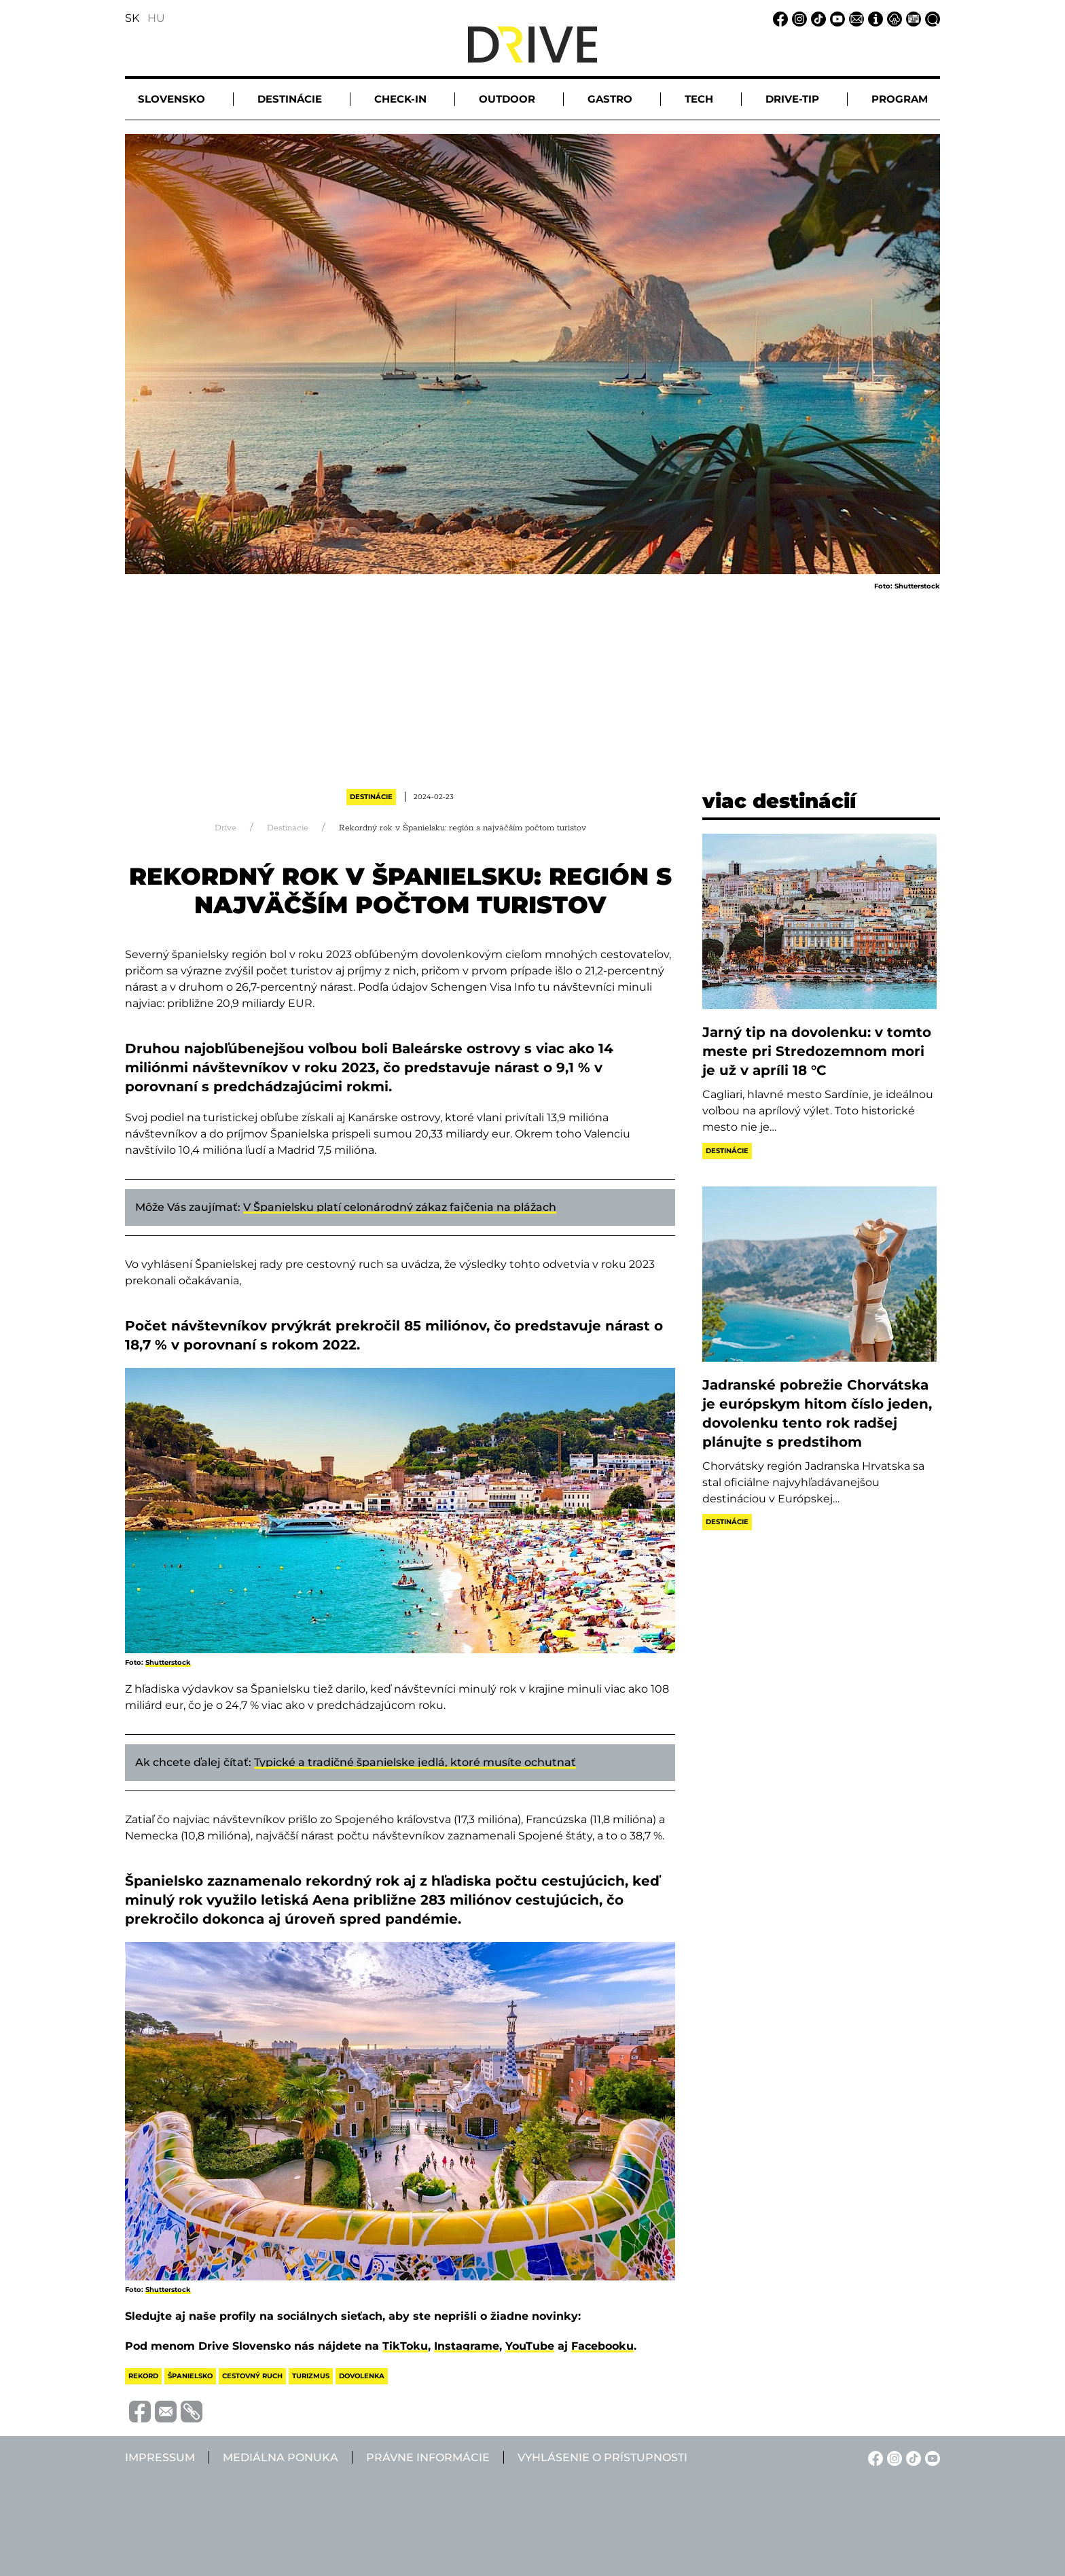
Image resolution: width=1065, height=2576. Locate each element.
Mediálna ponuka (280, 2457)
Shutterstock (168, 1662)
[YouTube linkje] (835, 18)
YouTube (529, 2346)
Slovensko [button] (171, 98)
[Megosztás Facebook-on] (138, 2410)
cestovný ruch (252, 2375)
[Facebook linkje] (778, 18)
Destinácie (371, 796)
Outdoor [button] (507, 98)
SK (132, 18)
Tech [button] (699, 98)
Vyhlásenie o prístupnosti (602, 2457)
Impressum (160, 2457)
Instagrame (466, 2346)
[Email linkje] (854, 18)
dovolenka (361, 2375)
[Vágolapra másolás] (189, 2411)
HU (156, 18)
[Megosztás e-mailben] (164, 2410)
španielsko (190, 2375)
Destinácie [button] (289, 98)
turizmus (310, 2375)
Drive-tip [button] (792, 98)
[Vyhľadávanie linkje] (930, 18)
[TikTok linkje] (816, 18)
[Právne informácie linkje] (892, 18)
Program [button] (899, 98)
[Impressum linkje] (873, 18)
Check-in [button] (400, 98)
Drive (225, 828)
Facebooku (602, 2346)
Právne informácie (428, 2457)
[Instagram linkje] (797, 18)
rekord (143, 2375)
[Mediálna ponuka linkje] (911, 18)
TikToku (405, 2346)
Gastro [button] (610, 98)
